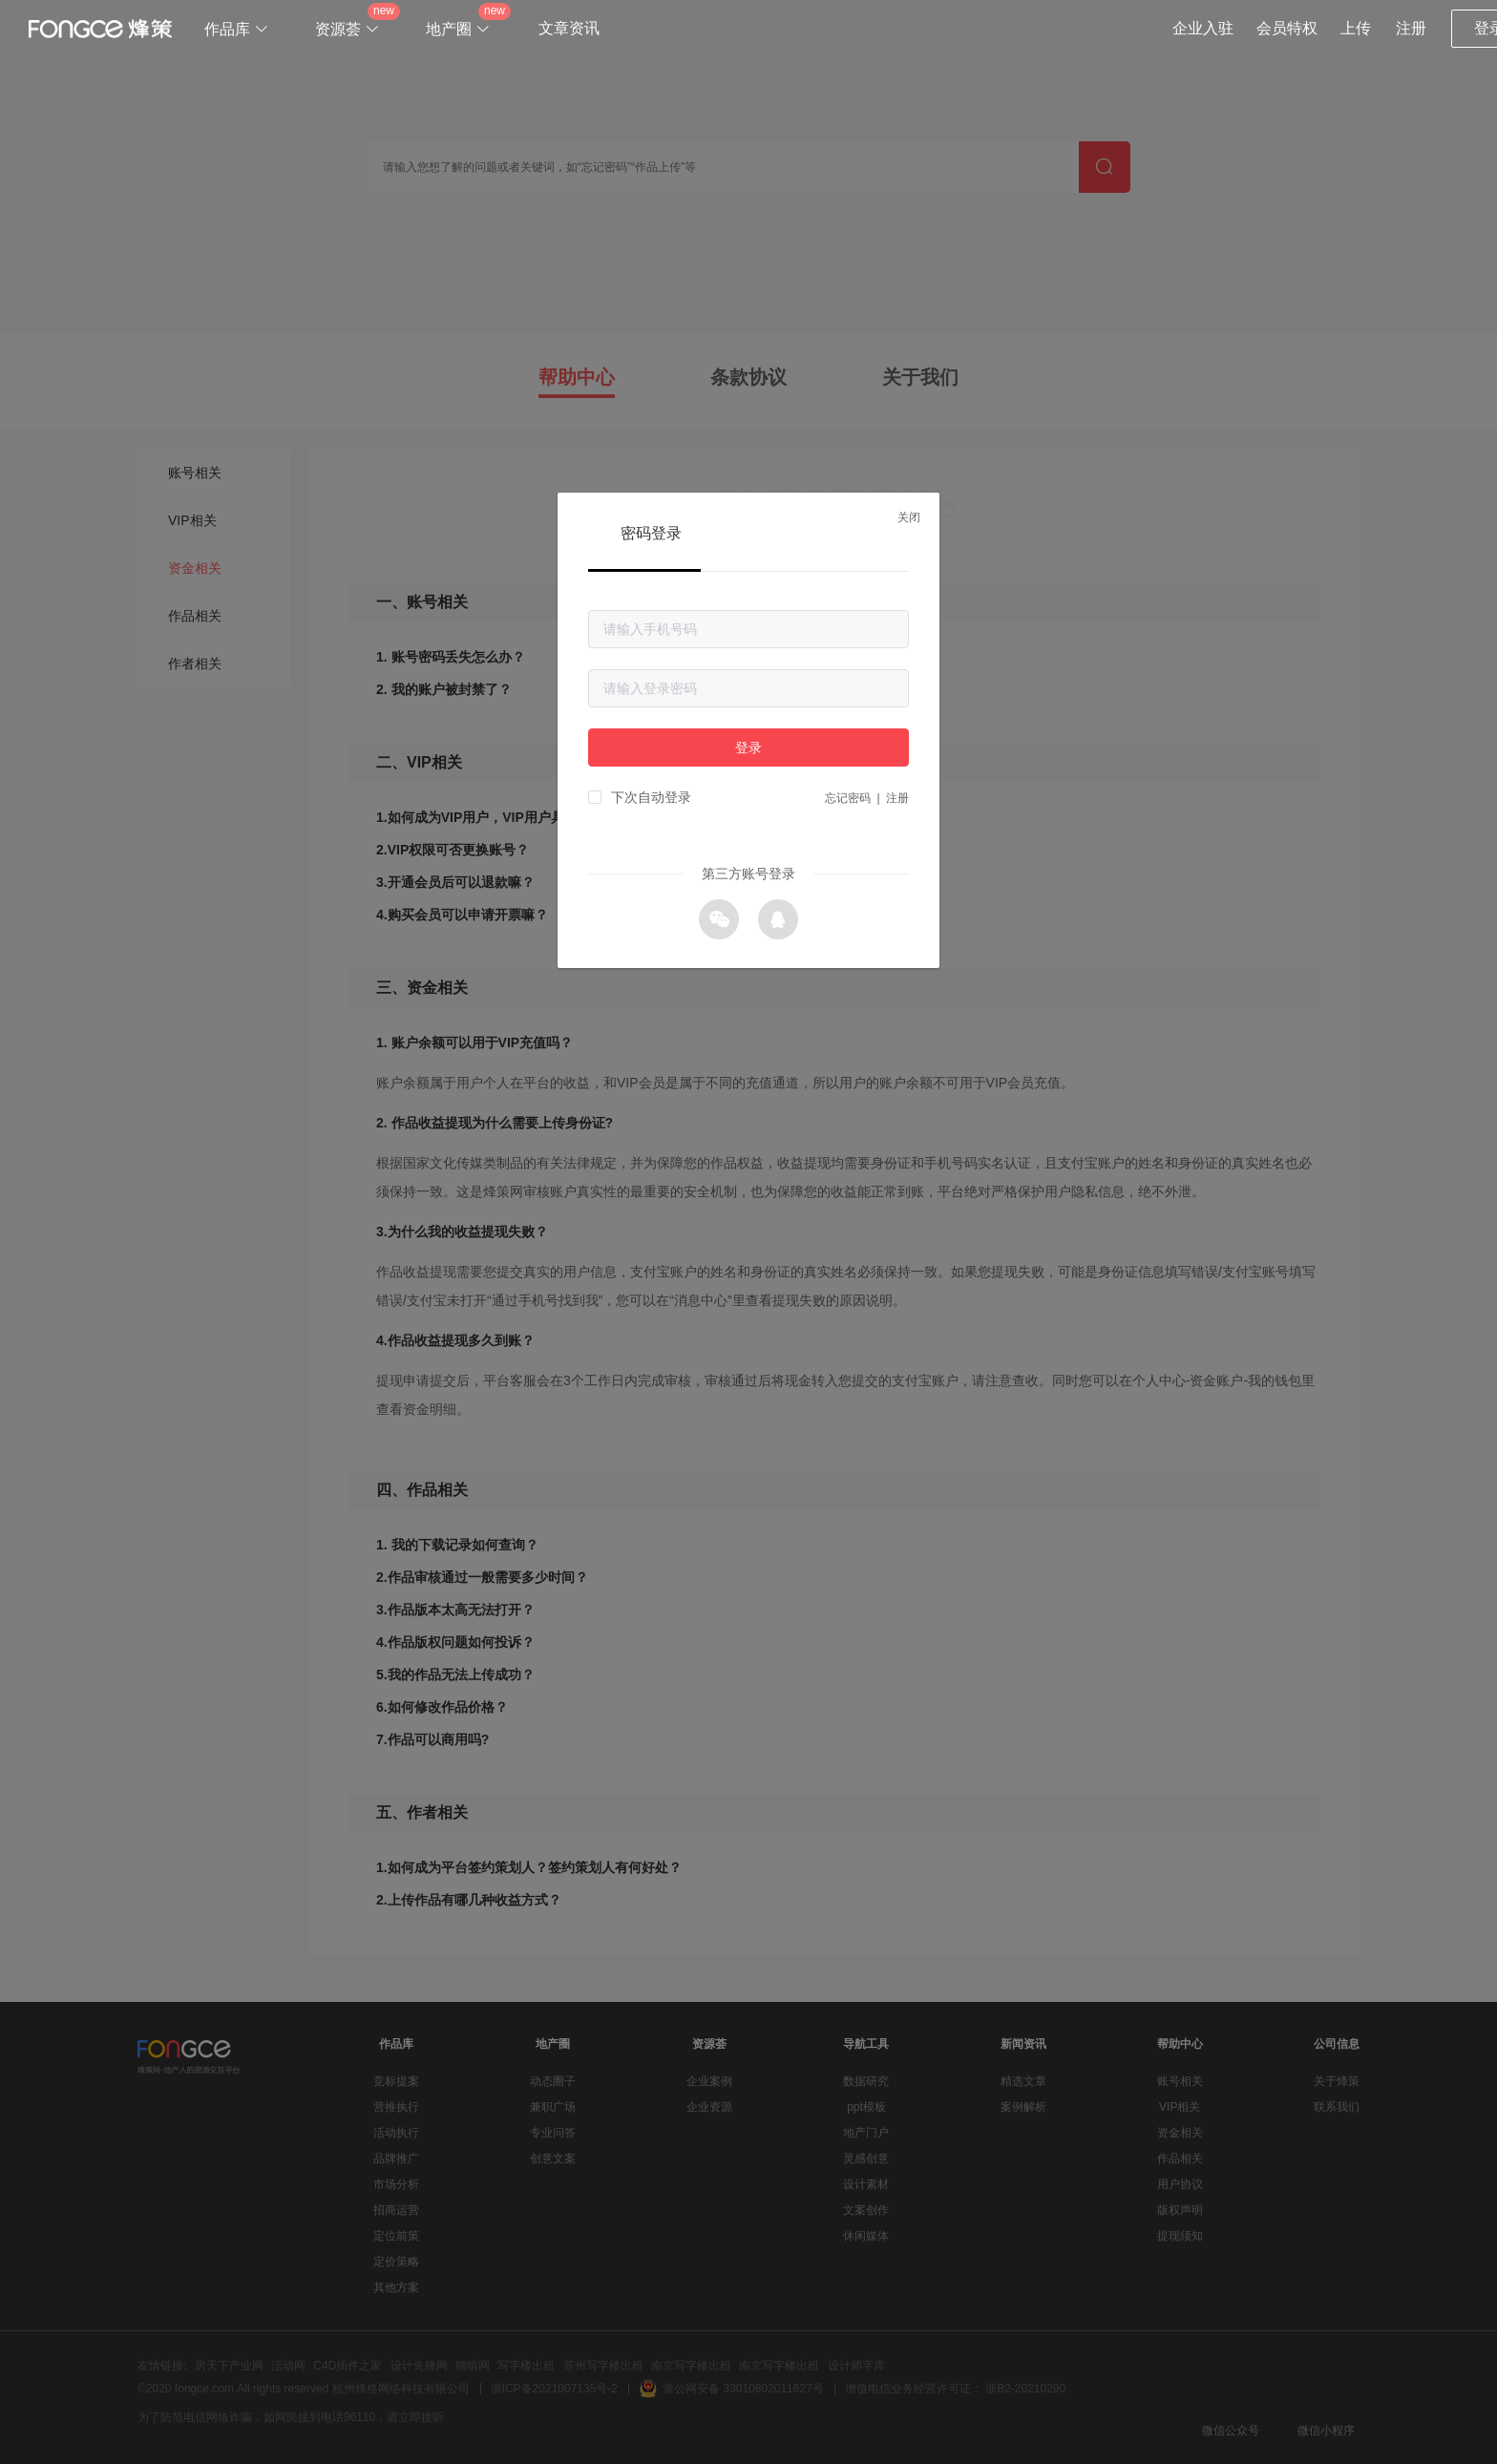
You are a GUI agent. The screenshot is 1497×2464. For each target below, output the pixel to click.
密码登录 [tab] (651, 533)
